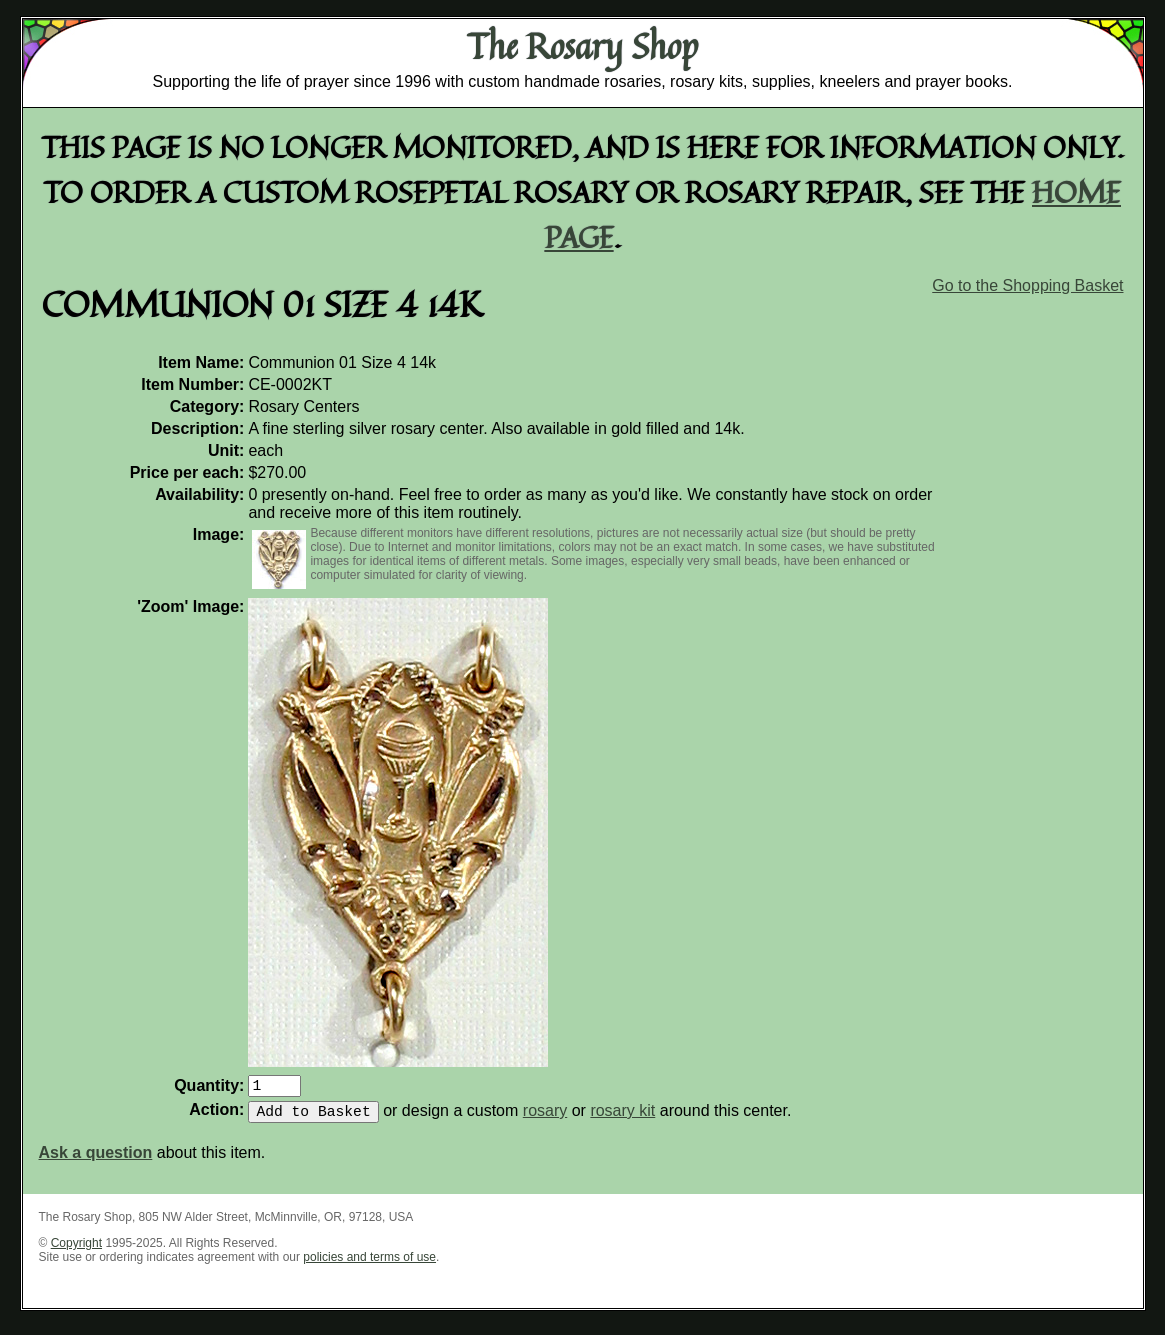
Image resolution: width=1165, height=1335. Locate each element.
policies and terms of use (369, 1265)
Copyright (76, 1251)
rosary (545, 1118)
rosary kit (622, 1118)
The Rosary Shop (582, 46)
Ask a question (96, 1160)
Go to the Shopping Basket (1027, 285)
